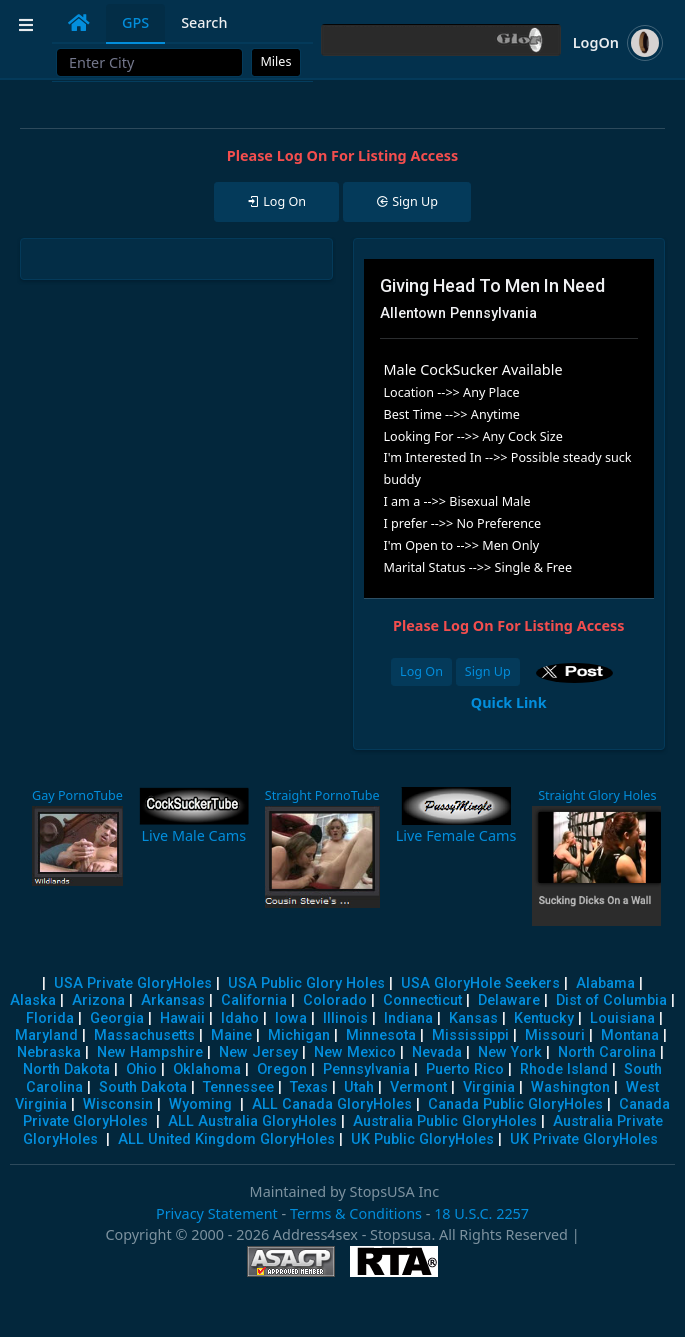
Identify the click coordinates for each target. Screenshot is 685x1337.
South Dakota (143, 1087)
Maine (231, 1035)
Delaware (509, 1000)
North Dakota (66, 1069)
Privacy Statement (217, 1213)
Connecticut (422, 1000)
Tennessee (238, 1087)
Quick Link (509, 702)
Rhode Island (564, 1069)
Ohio (141, 1069)
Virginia (489, 1087)
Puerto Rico (465, 1069)
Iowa (291, 1018)
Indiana (408, 1018)
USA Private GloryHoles (133, 983)
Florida (50, 1018)
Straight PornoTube (322, 795)
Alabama (605, 983)
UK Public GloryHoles (422, 1139)
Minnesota (381, 1035)
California (254, 1000)
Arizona (98, 1000)
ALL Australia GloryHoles (252, 1121)
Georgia (117, 1018)
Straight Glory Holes (597, 795)
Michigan (299, 1035)
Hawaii (182, 1018)
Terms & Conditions (356, 1213)
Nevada (437, 1052)
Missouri (555, 1035)
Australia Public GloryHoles (445, 1121)
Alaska (33, 1000)
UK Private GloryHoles (584, 1139)
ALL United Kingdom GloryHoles (226, 1139)
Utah (359, 1087)
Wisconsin (118, 1104)
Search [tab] (204, 22)
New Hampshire (150, 1052)
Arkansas (173, 1000)
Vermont (418, 1087)
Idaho (240, 1018)
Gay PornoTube (77, 795)
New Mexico (355, 1052)
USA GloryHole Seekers (480, 983)
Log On (421, 671)
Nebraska (49, 1052)
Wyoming (200, 1104)
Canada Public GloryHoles (515, 1104)
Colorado (335, 1000)
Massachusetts (144, 1035)
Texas (309, 1087)
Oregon (282, 1069)
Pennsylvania (366, 1069)
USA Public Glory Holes (306, 983)
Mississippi (470, 1035)
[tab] (79, 23)
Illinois (345, 1018)
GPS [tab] (135, 22)
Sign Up (488, 671)
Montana (630, 1035)
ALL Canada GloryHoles (332, 1104)
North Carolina (607, 1052)
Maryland (46, 1035)
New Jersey (258, 1052)
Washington (570, 1087)
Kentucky (544, 1018)
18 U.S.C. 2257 (481, 1213)
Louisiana (622, 1018)
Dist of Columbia (611, 1000)
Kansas (473, 1018)
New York (510, 1052)
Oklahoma (207, 1069)
